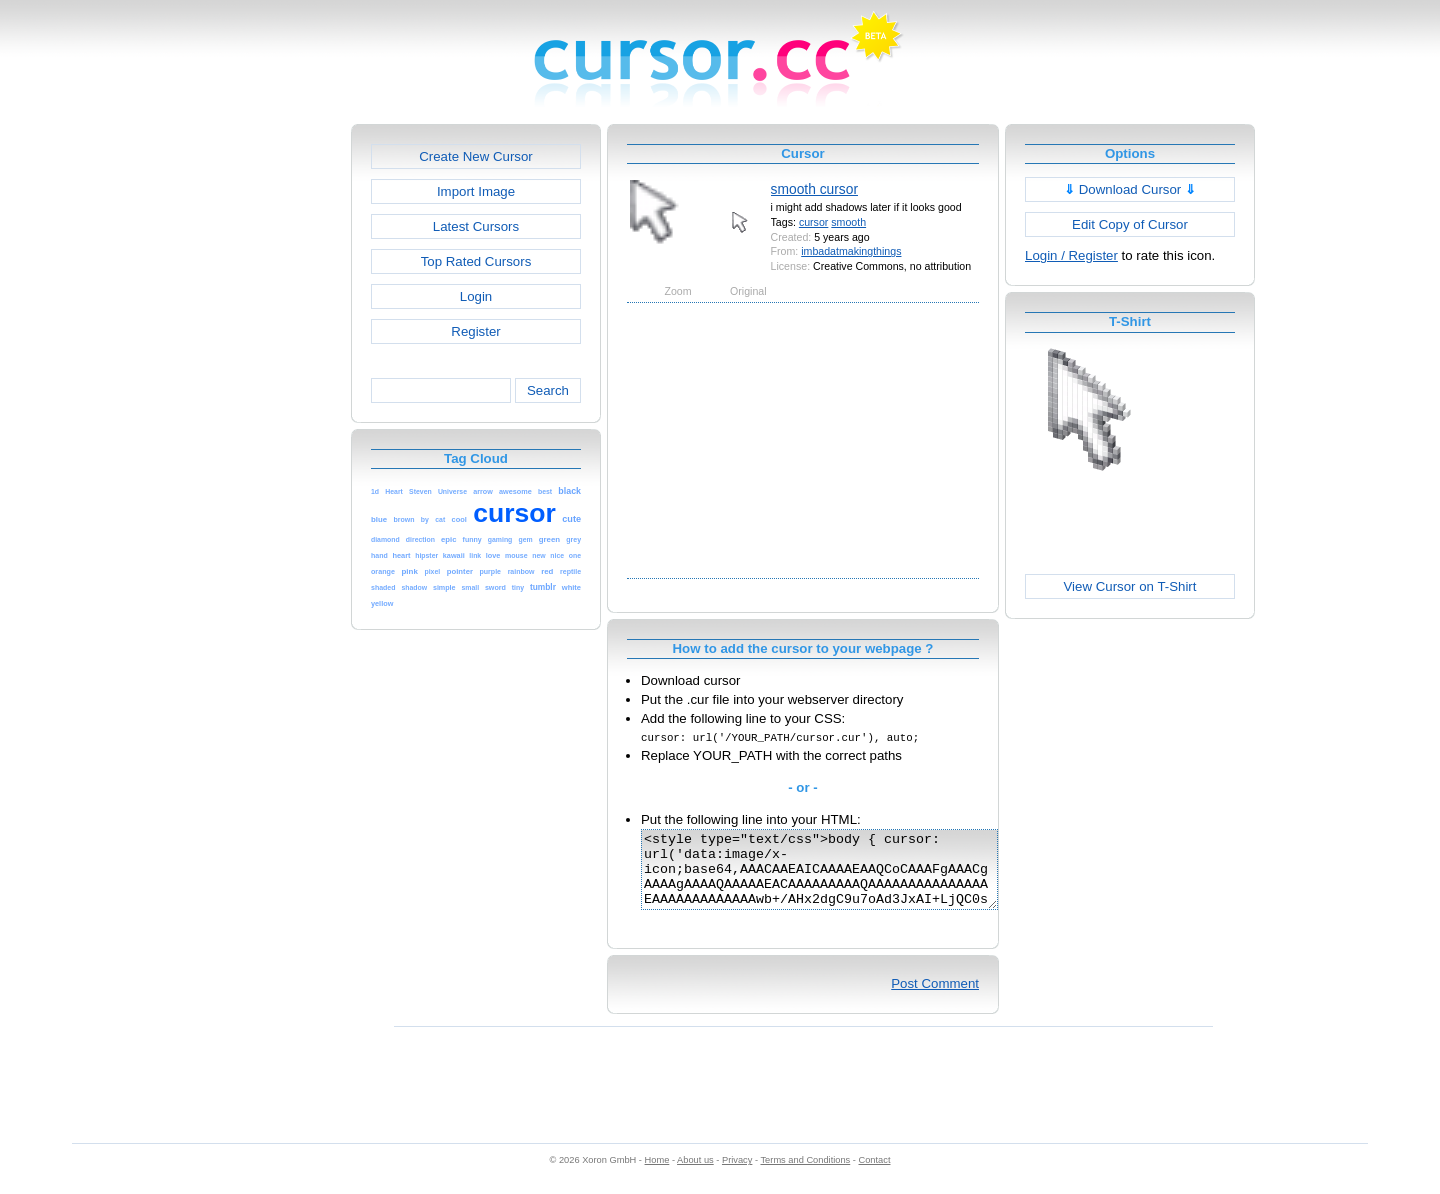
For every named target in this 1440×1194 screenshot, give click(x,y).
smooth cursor (814, 189)
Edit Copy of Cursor (1130, 224)
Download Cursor (1130, 189)
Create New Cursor (476, 156)
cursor (813, 222)
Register (475, 331)
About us (695, 1175)
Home (657, 1175)
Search (548, 390)
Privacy (737, 1175)
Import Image (476, 191)
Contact (875, 1175)
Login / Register (1071, 255)
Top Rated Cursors (476, 261)
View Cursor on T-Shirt (1130, 586)
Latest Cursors (476, 226)
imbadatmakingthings (851, 251)
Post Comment (935, 998)
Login (476, 296)
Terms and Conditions (805, 1175)
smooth (848, 222)
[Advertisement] (265, 424)
